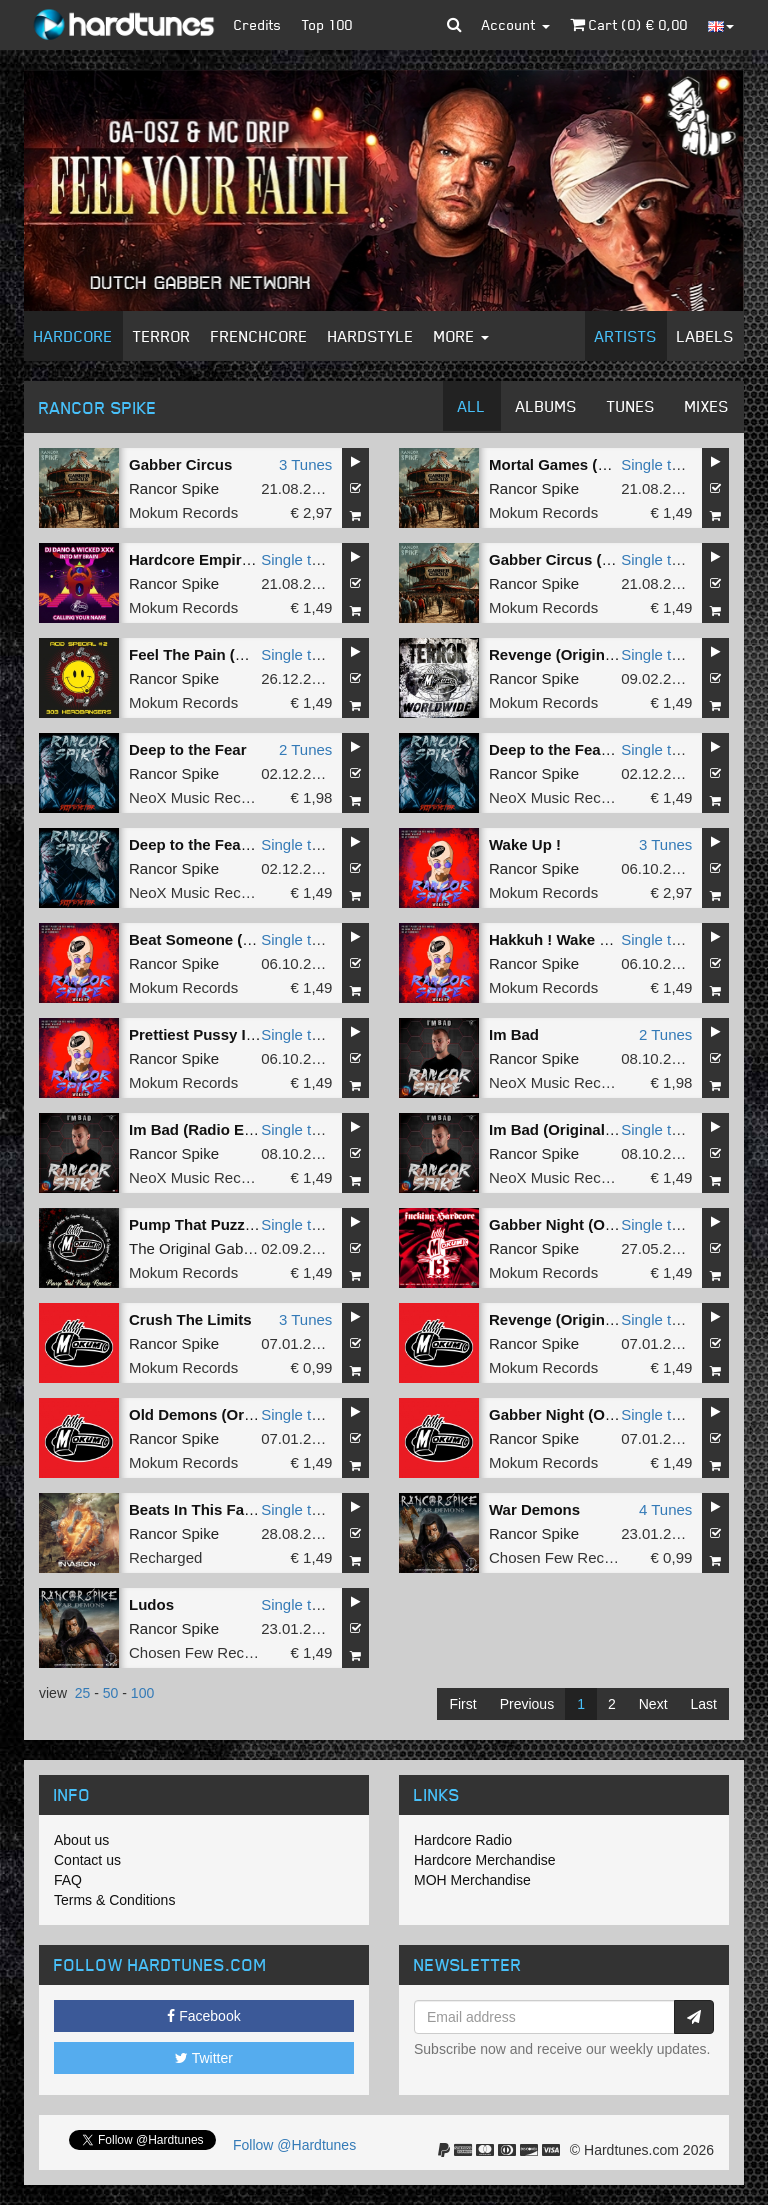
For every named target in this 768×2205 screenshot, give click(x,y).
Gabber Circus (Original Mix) (590, 559)
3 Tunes (305, 464)
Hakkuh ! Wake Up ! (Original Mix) (608, 939)
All (472, 406)
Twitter (204, 2058)
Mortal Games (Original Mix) (588, 464)
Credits (258, 24)
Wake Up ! (525, 844)
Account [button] (516, 24)
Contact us (87, 1860)
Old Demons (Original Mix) (223, 1414)
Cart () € (629, 24)
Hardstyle (371, 336)
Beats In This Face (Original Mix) (245, 1509)
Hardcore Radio (463, 1840)
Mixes (707, 406)
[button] (454, 25)
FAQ (68, 1880)
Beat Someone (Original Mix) (231, 939)
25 (83, 1693)
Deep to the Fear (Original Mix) (238, 844)
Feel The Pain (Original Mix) (227, 654)
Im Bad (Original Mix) (564, 1129)
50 (111, 1693)
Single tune (658, 464)
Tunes (631, 406)
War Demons (534, 1509)
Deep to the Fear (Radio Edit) (592, 749)
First (462, 1704)
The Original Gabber (197, 1248)
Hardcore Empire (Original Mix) (239, 559)
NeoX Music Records (199, 797)
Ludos (151, 1604)
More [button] (461, 336)
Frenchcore (259, 336)
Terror (162, 336)
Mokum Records (183, 512)
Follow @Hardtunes (294, 2145)
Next (653, 1704)
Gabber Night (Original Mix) (586, 1224)
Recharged (165, 1557)
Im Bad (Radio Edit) (198, 1129)
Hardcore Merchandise (485, 1860)
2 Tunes (305, 749)
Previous (527, 1704)
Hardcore (73, 336)
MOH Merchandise (472, 1880)
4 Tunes (665, 1509)
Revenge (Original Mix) (570, 654)
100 (142, 1693)
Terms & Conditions (114, 1900)
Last (704, 1704)
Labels (705, 336)
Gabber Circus (180, 464)
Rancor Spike (174, 488)
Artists (626, 336)
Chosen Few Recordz (561, 1557)
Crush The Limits (190, 1319)
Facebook (203, 2016)
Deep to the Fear (188, 749)
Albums (546, 406)
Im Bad (514, 1034)
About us (81, 1840)
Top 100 (327, 24)
